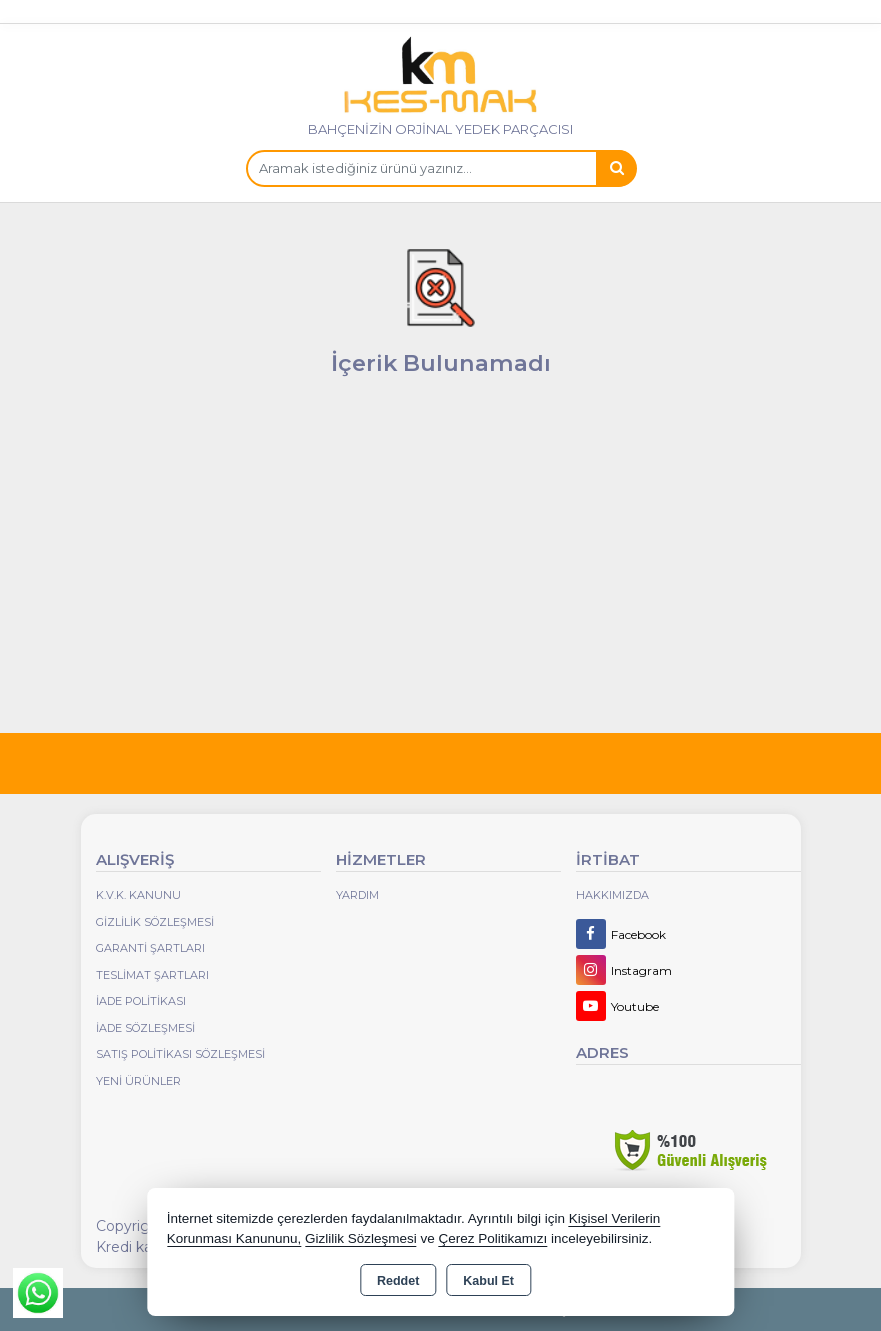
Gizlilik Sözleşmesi (155, 922)
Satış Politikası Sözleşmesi (180, 1054)
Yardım (357, 895)
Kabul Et (488, 1281)
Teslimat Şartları (152, 975)
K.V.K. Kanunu (138, 895)
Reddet (398, 1281)
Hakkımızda (612, 895)
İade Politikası (141, 1001)
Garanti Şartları (150, 948)
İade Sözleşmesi (145, 1028)
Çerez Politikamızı (493, 1238)
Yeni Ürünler (138, 1081)
